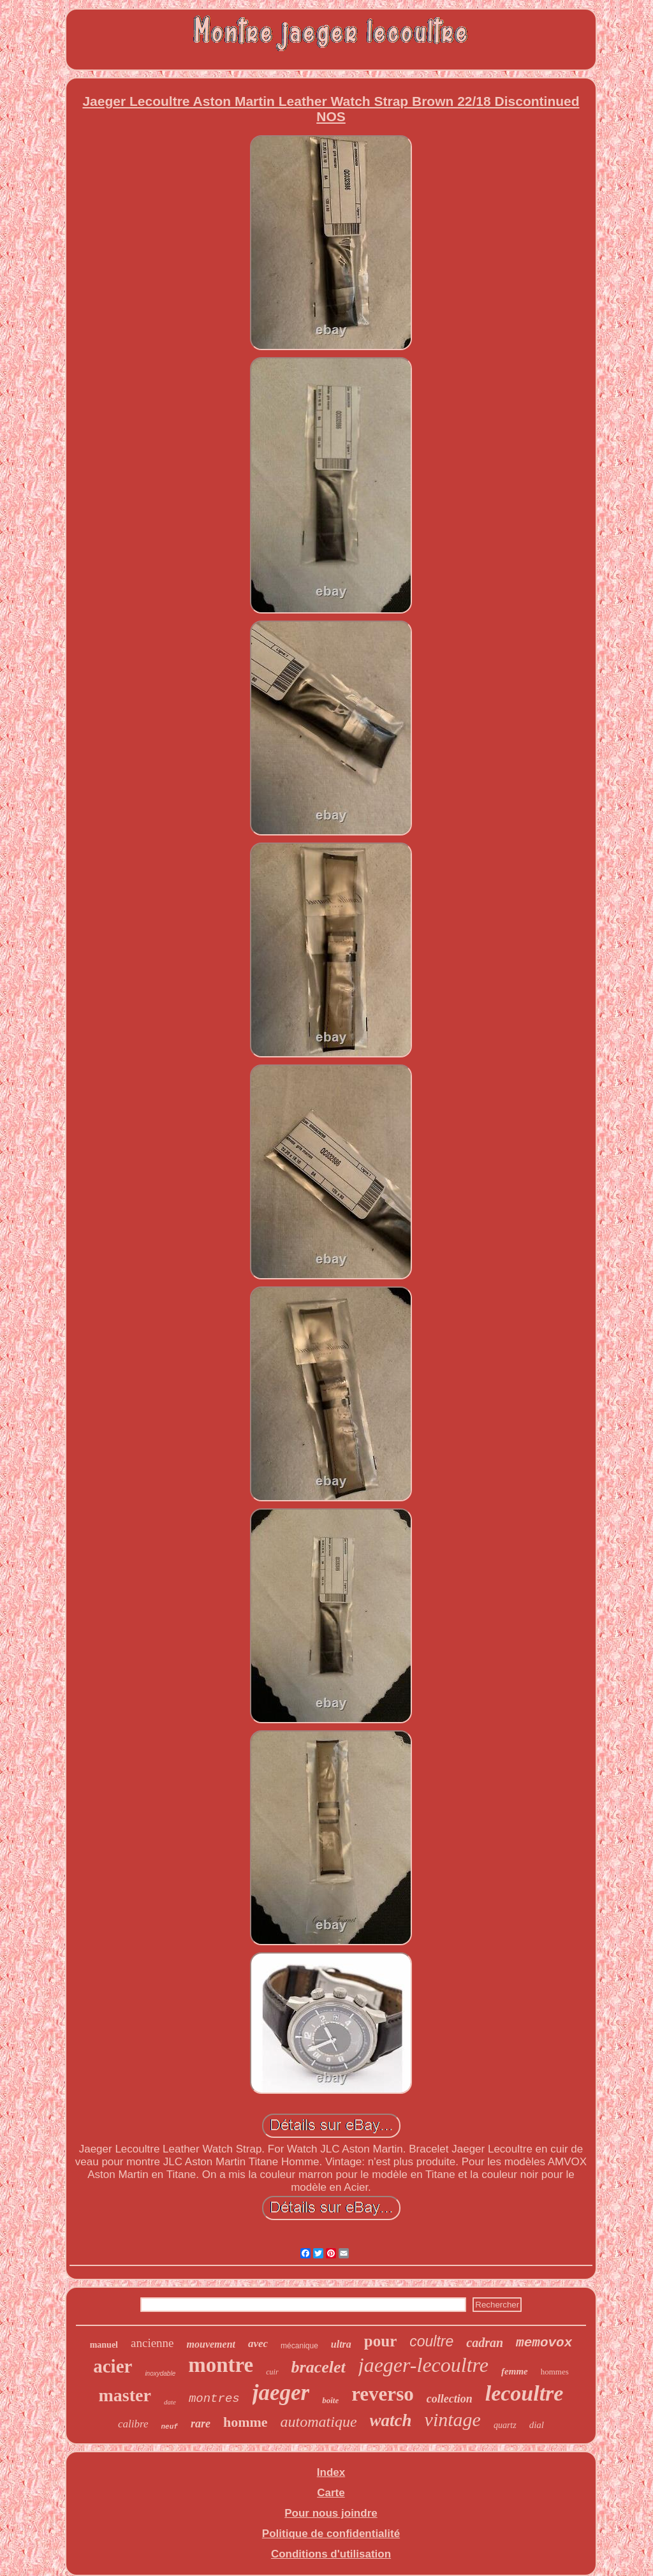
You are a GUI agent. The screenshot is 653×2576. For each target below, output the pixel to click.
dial (536, 2425)
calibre (133, 2424)
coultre (431, 2341)
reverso (382, 2394)
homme (245, 2422)
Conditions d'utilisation (331, 2554)
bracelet (318, 2367)
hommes (555, 2371)
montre (220, 2364)
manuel (104, 2345)
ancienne (152, 2343)
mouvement (211, 2344)
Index (331, 2472)
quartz (505, 2425)
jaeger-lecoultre (423, 2364)
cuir (272, 2371)
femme (514, 2371)
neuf (169, 2427)
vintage (453, 2419)
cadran (484, 2343)
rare (200, 2423)
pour (380, 2341)
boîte (330, 2400)
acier (112, 2366)
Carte (330, 2493)
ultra (341, 2344)
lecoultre (524, 2393)
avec (258, 2343)
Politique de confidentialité (331, 2534)
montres (214, 2399)
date (170, 2402)
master (125, 2395)
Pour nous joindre (330, 2513)
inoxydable (160, 2373)
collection (450, 2398)
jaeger (281, 2392)
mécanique (299, 2345)
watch (391, 2420)
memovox (544, 2343)
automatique (319, 2421)
